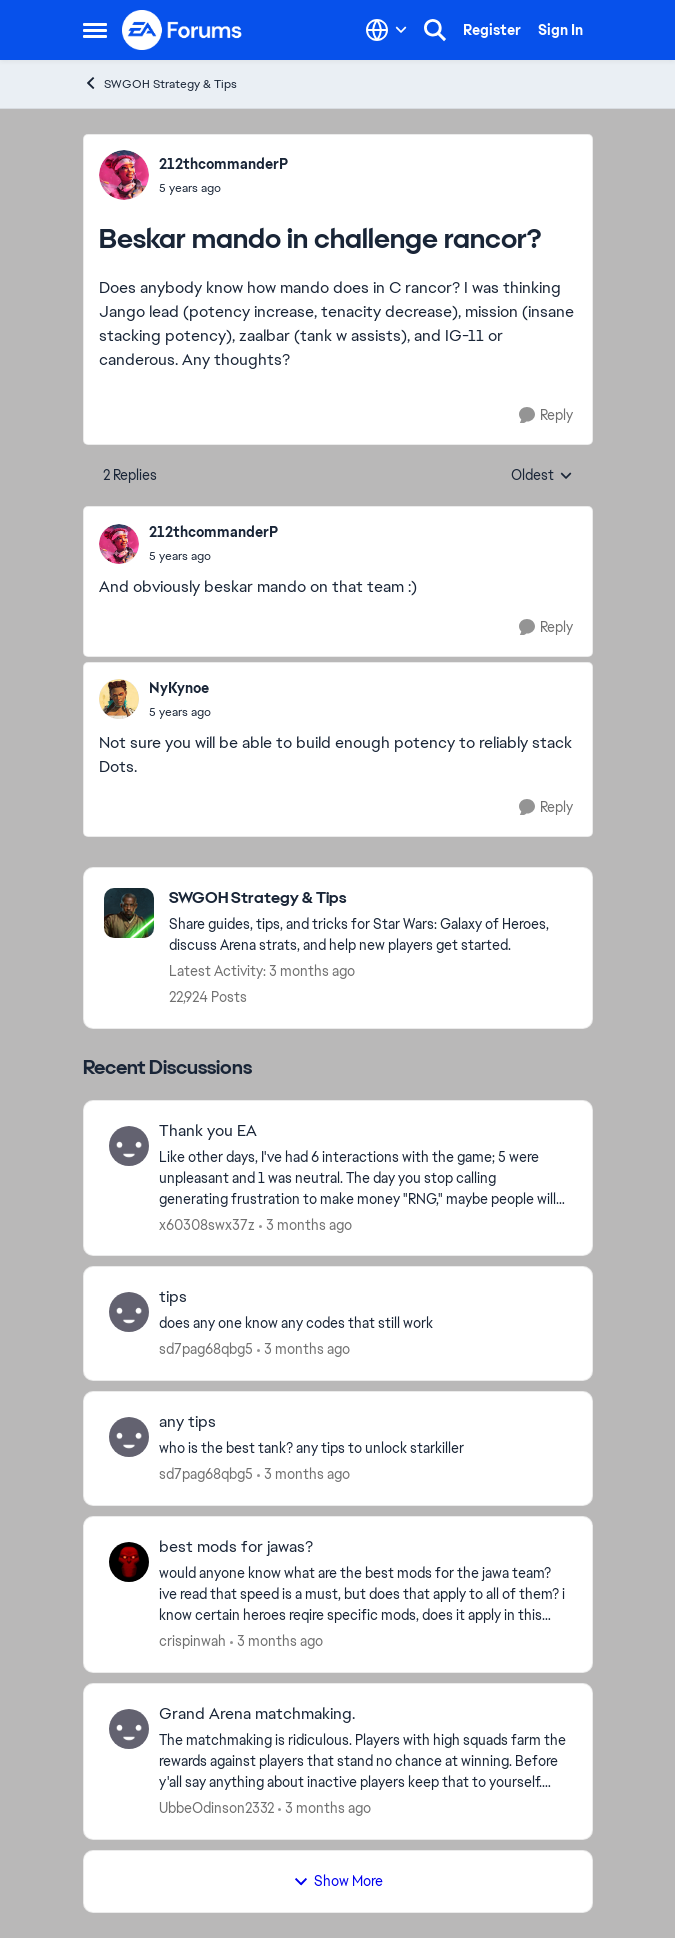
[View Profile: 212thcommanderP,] (124, 175)
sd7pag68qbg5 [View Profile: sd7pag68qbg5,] (206, 1349)
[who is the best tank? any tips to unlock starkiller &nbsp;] (363, 1448)
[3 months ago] (305, 1224)
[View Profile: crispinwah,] (129, 1562)
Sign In (560, 30)
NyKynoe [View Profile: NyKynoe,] (179, 688)
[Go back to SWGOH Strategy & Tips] (370, 898)
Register (492, 30)
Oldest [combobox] (542, 476)
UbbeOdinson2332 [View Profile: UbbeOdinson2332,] (216, 1808)
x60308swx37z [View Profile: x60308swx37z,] (207, 1224)
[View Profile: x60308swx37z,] (129, 1146)
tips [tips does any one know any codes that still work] (173, 1297)
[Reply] (546, 415)
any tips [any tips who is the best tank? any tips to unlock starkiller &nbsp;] (187, 1422)
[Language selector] (386, 30)
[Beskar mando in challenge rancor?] (213, 556)
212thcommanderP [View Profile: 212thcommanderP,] (223, 164)
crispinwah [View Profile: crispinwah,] (192, 1641)
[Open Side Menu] (95, 30)
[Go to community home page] (183, 30)
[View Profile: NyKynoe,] (119, 699)
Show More (338, 1881)
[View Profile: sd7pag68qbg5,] (129, 1312)
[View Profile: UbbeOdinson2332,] (129, 1729)
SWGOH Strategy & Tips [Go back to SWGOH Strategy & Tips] (160, 83)
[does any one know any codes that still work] (363, 1323)
